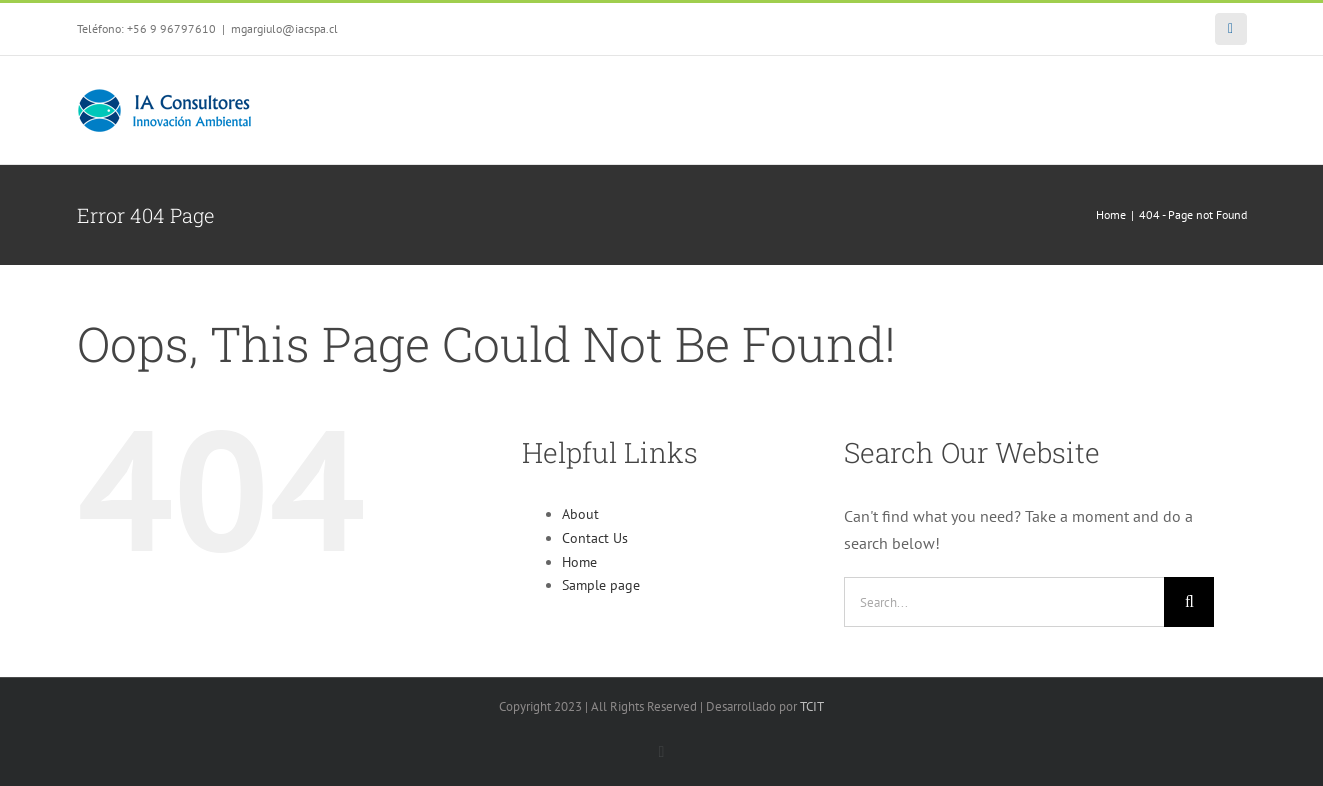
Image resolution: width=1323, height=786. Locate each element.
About (580, 514)
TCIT (812, 706)
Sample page (601, 585)
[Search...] (1004, 602)
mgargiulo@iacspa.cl (284, 28)
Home (579, 562)
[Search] (1189, 602)
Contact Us (595, 538)
